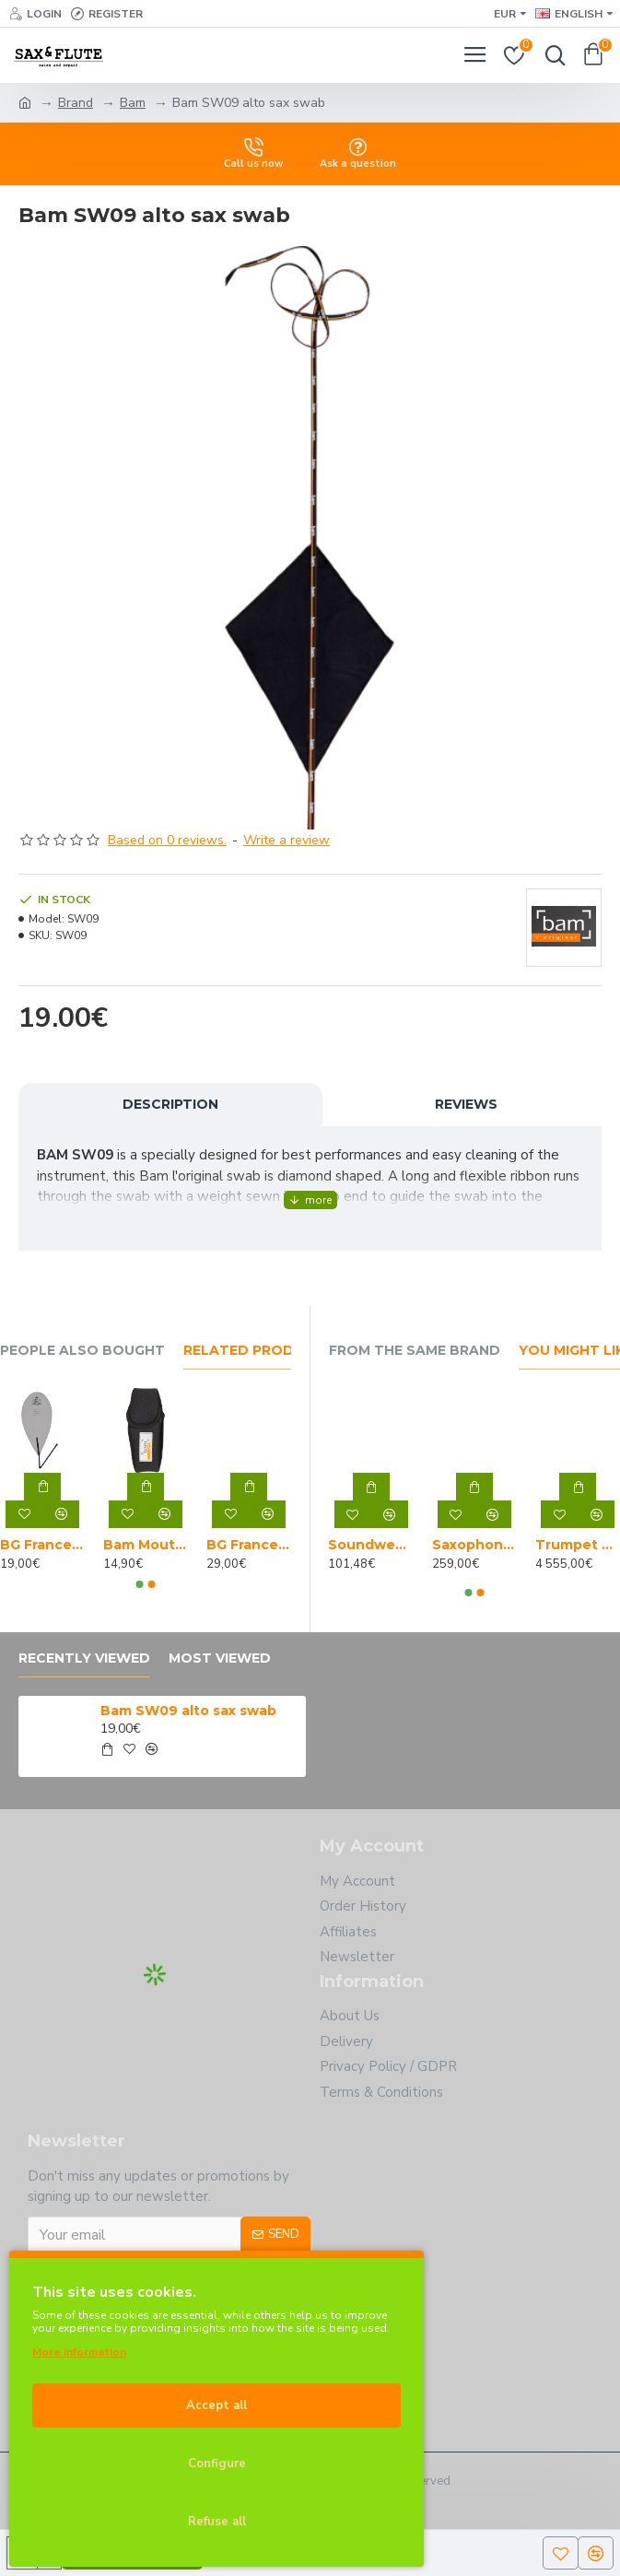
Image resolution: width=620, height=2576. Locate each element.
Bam (133, 103)
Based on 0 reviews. (167, 840)
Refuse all (217, 2521)
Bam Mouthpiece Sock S (145, 1544)
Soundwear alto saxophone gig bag (370, 1544)
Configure (217, 2463)
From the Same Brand (414, 1351)
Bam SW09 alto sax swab (188, 1710)
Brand (75, 103)
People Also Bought (82, 1351)
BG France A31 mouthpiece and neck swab (42, 1544)
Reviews (466, 1104)
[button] (139, 1584)
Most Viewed (220, 1658)
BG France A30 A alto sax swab (248, 1544)
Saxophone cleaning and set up (474, 1544)
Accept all (216, 2405)
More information (79, 2352)
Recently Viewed (84, 1658)
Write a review (286, 840)
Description (170, 1104)
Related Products (258, 1351)
